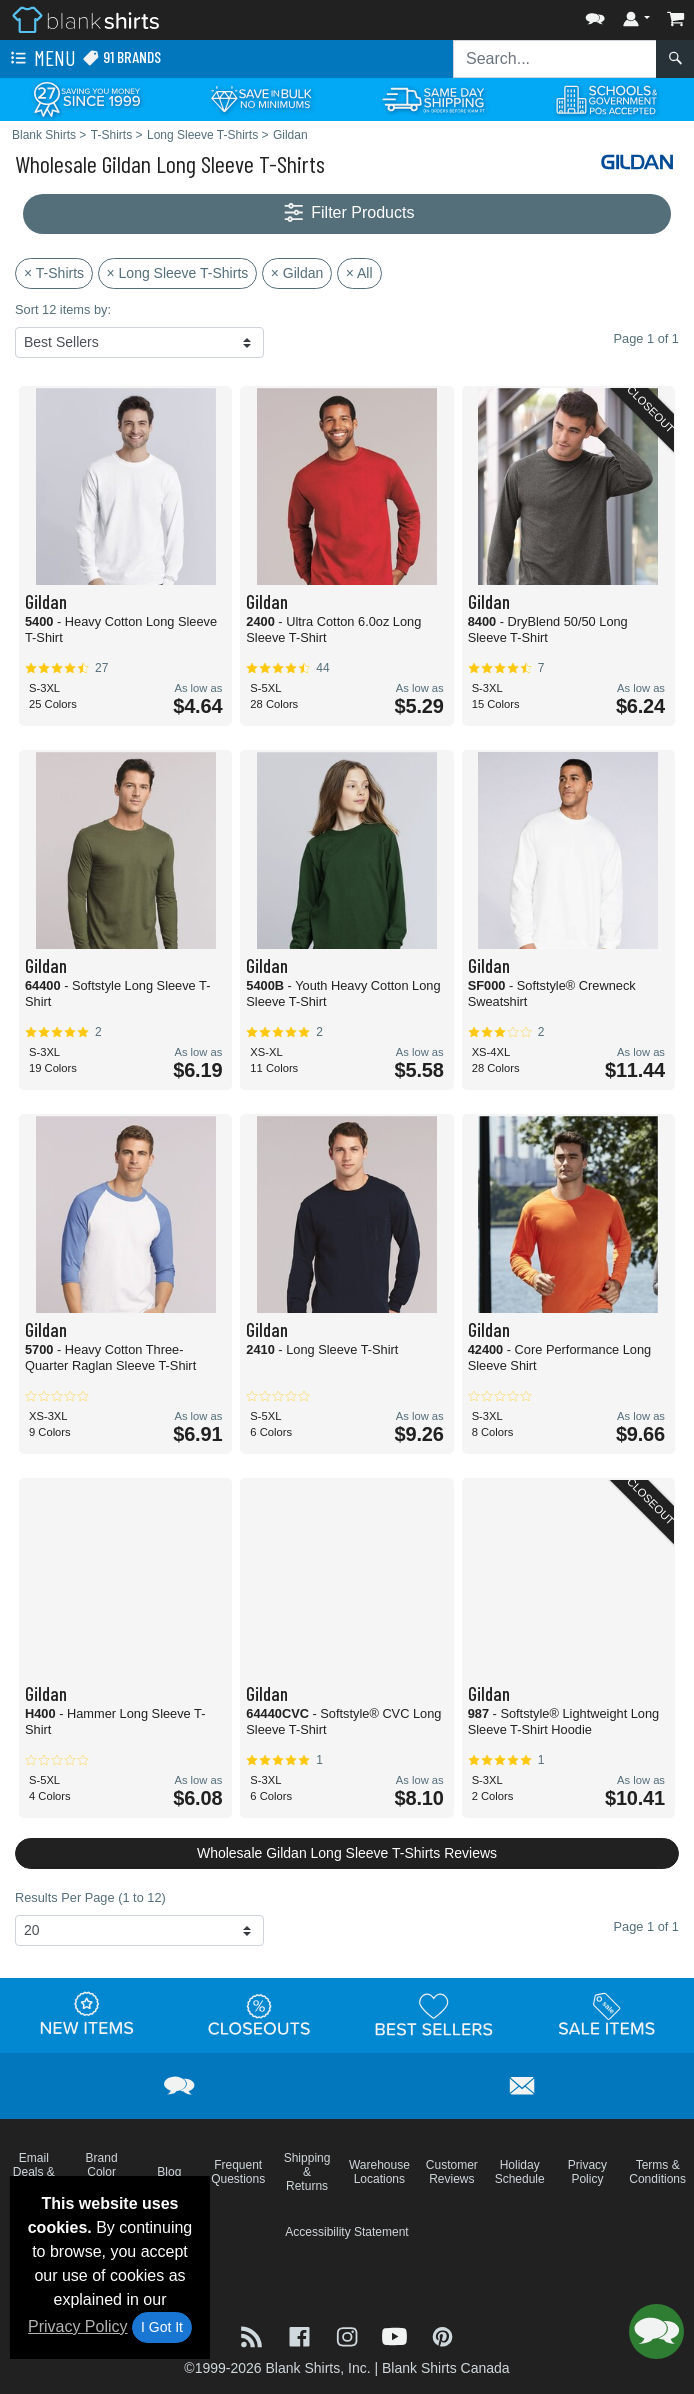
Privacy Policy (78, 2326)
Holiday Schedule (520, 2172)
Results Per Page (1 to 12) (90, 1897)
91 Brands (121, 57)
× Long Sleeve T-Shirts (178, 273)
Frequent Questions (238, 2172)
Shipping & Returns (307, 2172)
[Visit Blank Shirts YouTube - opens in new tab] (397, 2335)
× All (359, 273)
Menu (41, 59)
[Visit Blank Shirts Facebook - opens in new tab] (302, 2335)
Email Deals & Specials (33, 2172)
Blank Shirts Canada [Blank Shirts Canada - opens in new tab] (446, 2368)
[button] (595, 14)
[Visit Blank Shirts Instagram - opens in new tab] (349, 2335)
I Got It (162, 2327)
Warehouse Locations (379, 2172)
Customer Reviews (452, 2172)
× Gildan (297, 273)
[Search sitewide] (555, 59)
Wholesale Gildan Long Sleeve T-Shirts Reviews (347, 1853)
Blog (169, 2172)
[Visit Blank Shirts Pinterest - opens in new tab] (442, 2335)
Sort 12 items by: (63, 309)
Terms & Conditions (657, 2172)
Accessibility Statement (346, 2232)
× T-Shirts (54, 273)
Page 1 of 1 (646, 1926)
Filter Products (347, 213)
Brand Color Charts (101, 2172)
